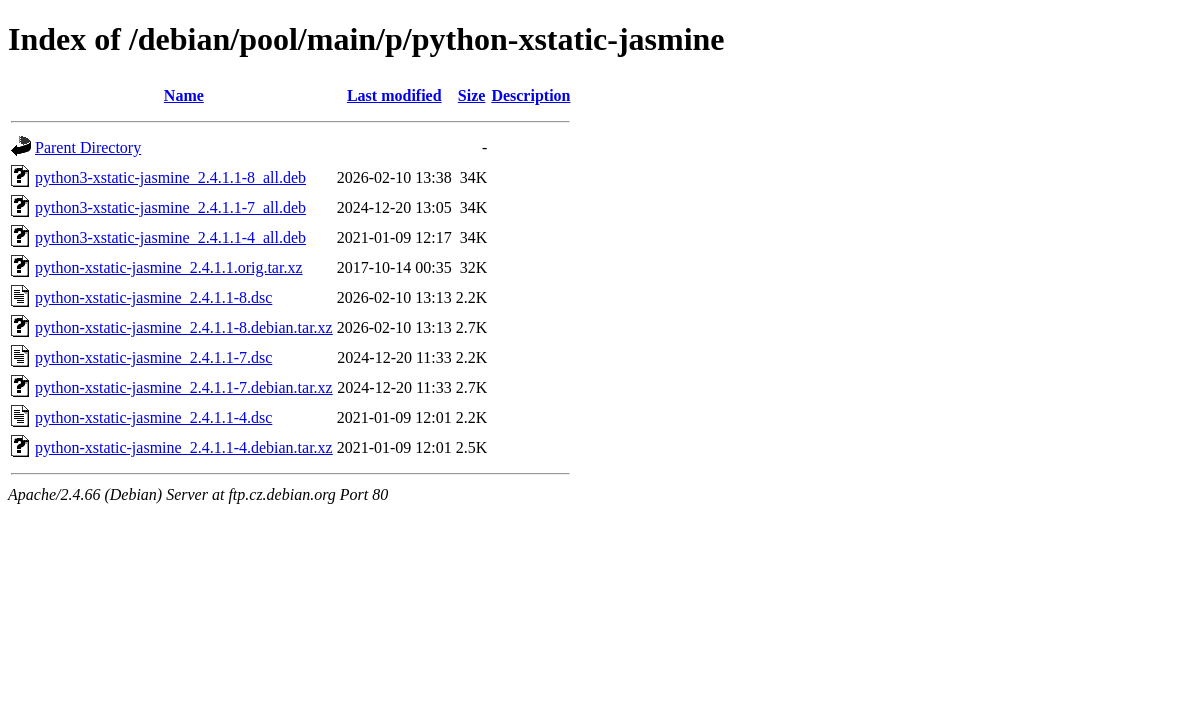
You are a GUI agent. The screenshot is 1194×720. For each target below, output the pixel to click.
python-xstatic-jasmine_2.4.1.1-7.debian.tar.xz (184, 387)
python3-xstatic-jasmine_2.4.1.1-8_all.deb (170, 177)
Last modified (394, 95)
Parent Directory (88, 147)
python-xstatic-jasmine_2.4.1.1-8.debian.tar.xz (184, 327)
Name (184, 95)
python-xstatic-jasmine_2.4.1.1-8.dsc (153, 297)
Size (472, 95)
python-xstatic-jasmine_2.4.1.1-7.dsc (153, 357)
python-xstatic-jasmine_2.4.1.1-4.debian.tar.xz (184, 447)
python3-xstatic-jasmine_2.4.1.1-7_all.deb (170, 207)
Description (530, 95)
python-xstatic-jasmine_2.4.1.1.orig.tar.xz (169, 267)
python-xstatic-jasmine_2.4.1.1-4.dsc (153, 417)
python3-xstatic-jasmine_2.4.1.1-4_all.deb (170, 237)
